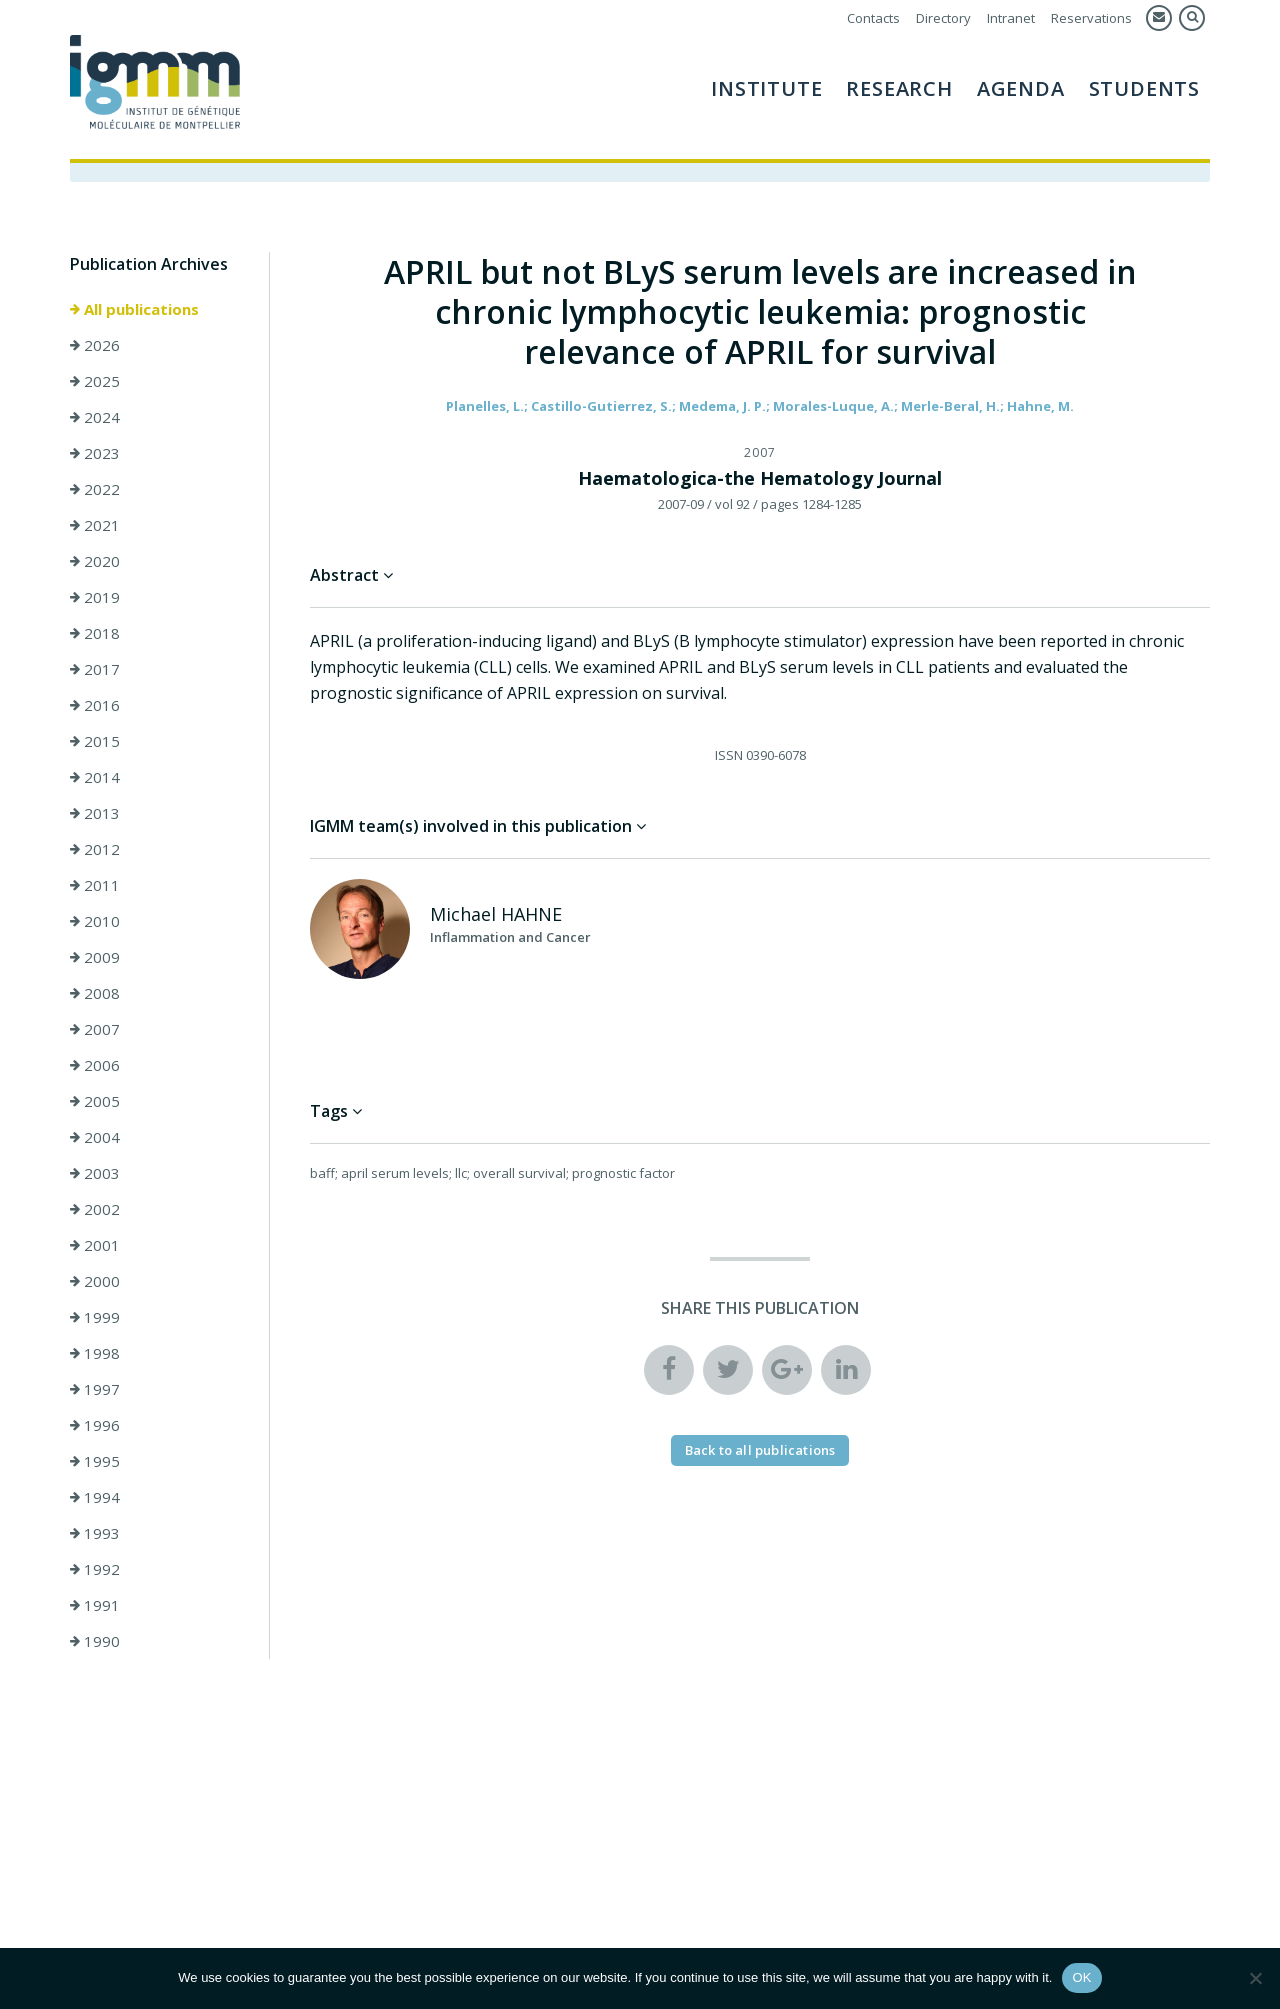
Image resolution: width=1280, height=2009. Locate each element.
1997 (95, 1389)
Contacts (873, 18)
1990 (95, 1641)
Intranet (1011, 18)
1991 (95, 1605)
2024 (95, 417)
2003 (95, 1173)
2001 (95, 1245)
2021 (95, 525)
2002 (95, 1209)
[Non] (1255, 1978)
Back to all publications (760, 1450)
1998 (95, 1353)
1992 (95, 1569)
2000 (95, 1281)
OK (1081, 1977)
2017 (95, 669)
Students (1144, 88)
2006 (95, 1065)
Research (899, 88)
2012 (95, 849)
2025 (95, 381)
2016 (95, 705)
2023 (95, 453)
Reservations (1091, 18)
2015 (95, 741)
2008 (95, 993)
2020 (95, 561)
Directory (943, 18)
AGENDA (1021, 88)
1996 (95, 1425)
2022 (95, 489)
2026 (95, 345)
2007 (95, 1029)
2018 (95, 633)
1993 (95, 1533)
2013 (95, 813)
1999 (95, 1317)
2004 (95, 1137)
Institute (766, 88)
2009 (95, 957)
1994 (95, 1497)
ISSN (729, 755)
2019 (95, 597)
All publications (134, 309)
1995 (95, 1461)
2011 (95, 885)
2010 (95, 921)
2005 (95, 1101)
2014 (95, 777)
